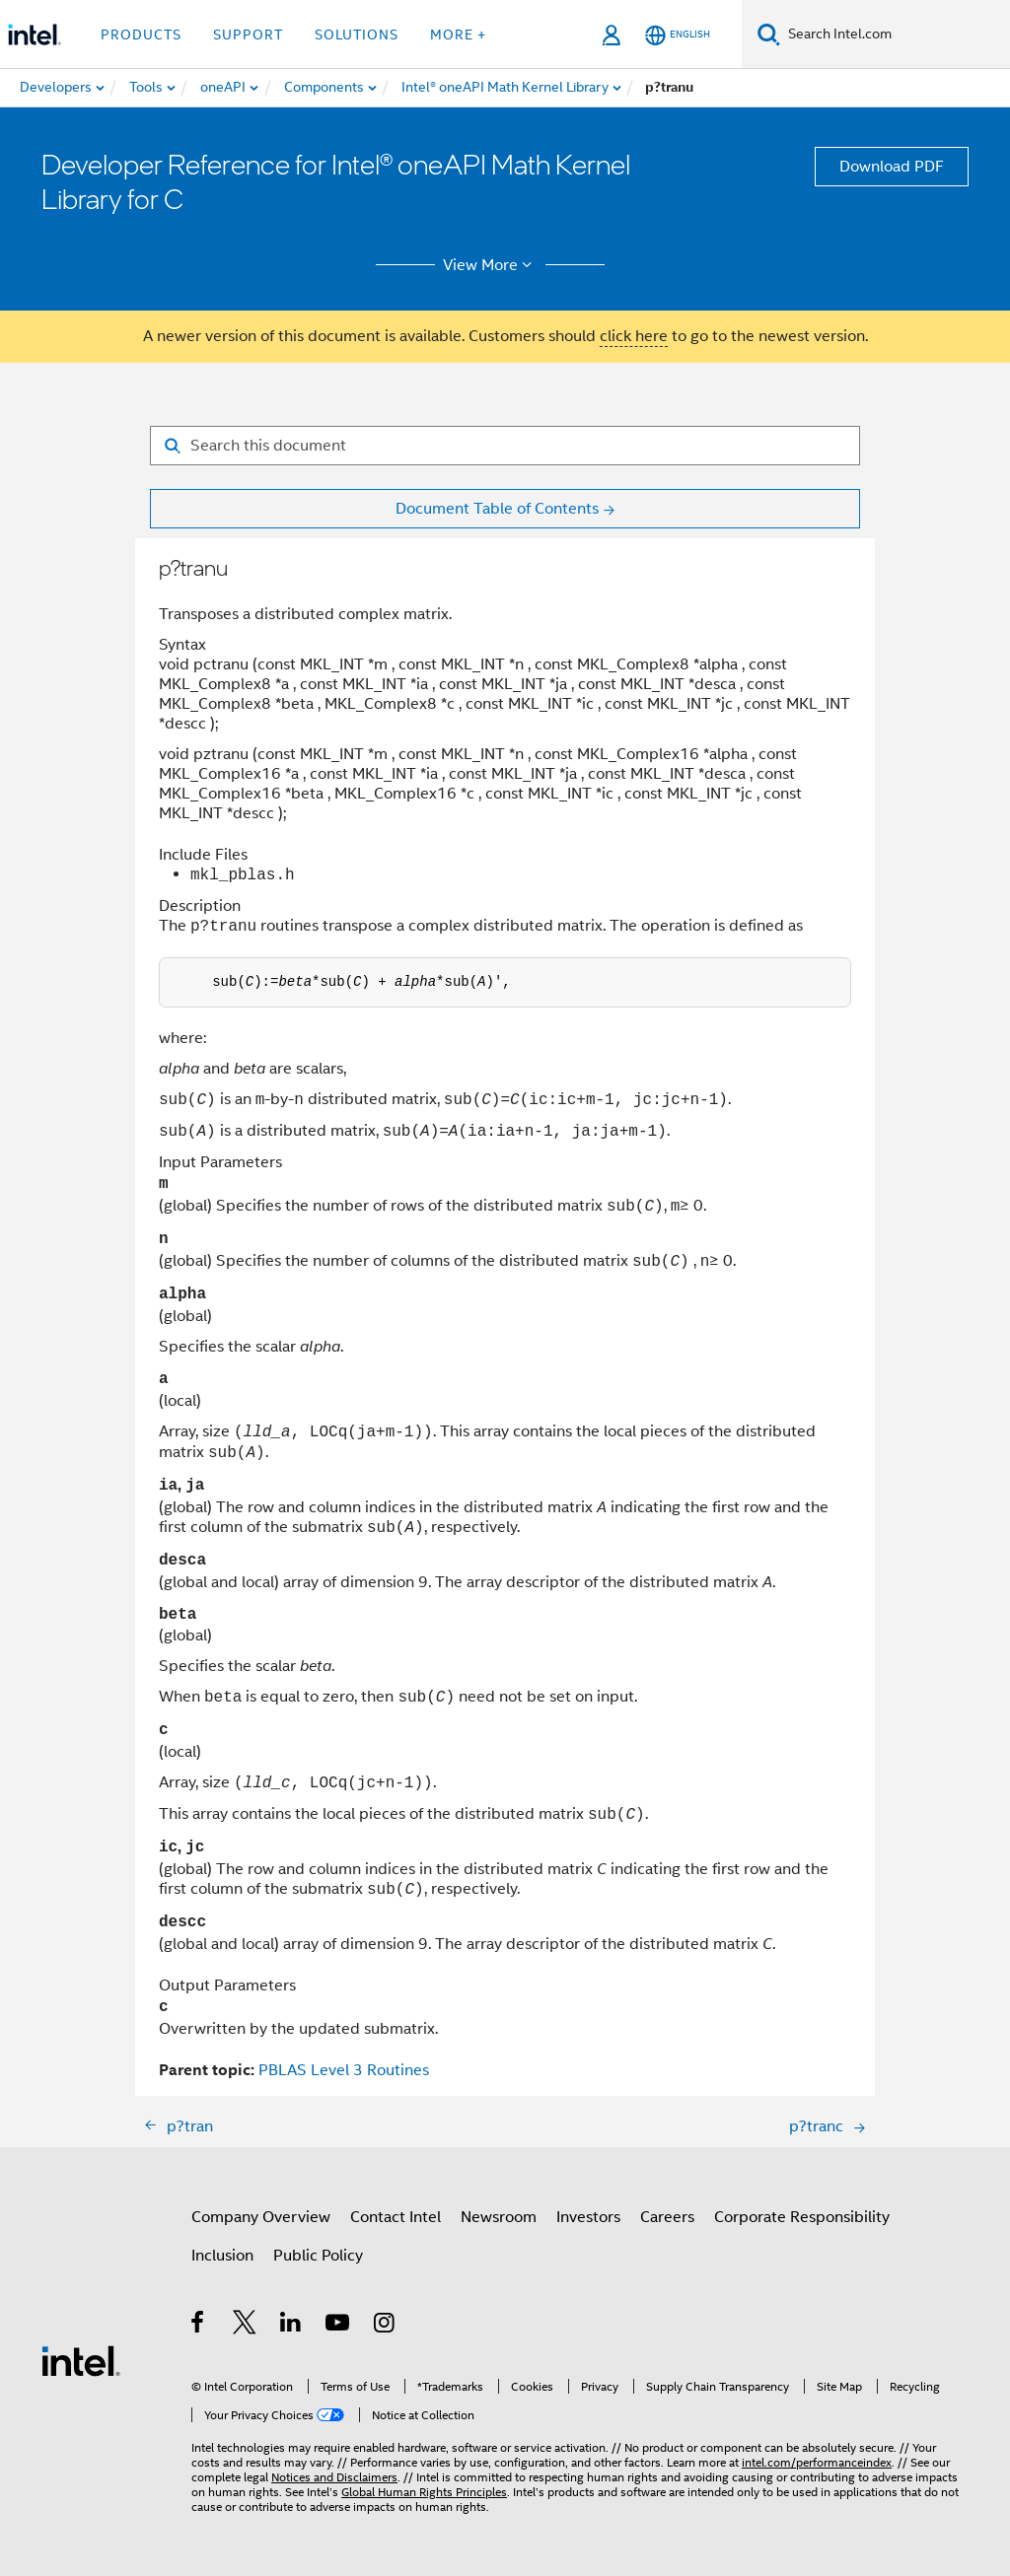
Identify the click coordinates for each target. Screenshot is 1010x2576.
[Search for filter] (505, 445)
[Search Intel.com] (895, 34)
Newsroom (499, 2217)
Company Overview (260, 2217)
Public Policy (318, 2255)
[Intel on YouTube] (339, 2325)
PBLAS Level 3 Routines (343, 2070)
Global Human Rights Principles (424, 2491)
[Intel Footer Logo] (80, 2360)
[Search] (769, 34)
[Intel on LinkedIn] (291, 2325)
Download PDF (891, 166)
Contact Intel (395, 2217)
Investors (588, 2217)
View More (491, 265)
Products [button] (141, 34)
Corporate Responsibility (802, 2217)
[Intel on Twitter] (245, 2325)
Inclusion (222, 2255)
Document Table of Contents (497, 509)
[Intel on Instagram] (385, 2325)
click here (634, 336)
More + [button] (458, 34)
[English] (677, 35)
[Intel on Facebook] (198, 2325)
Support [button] (248, 34)
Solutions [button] (356, 34)
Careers (667, 2217)
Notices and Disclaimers (334, 2477)
